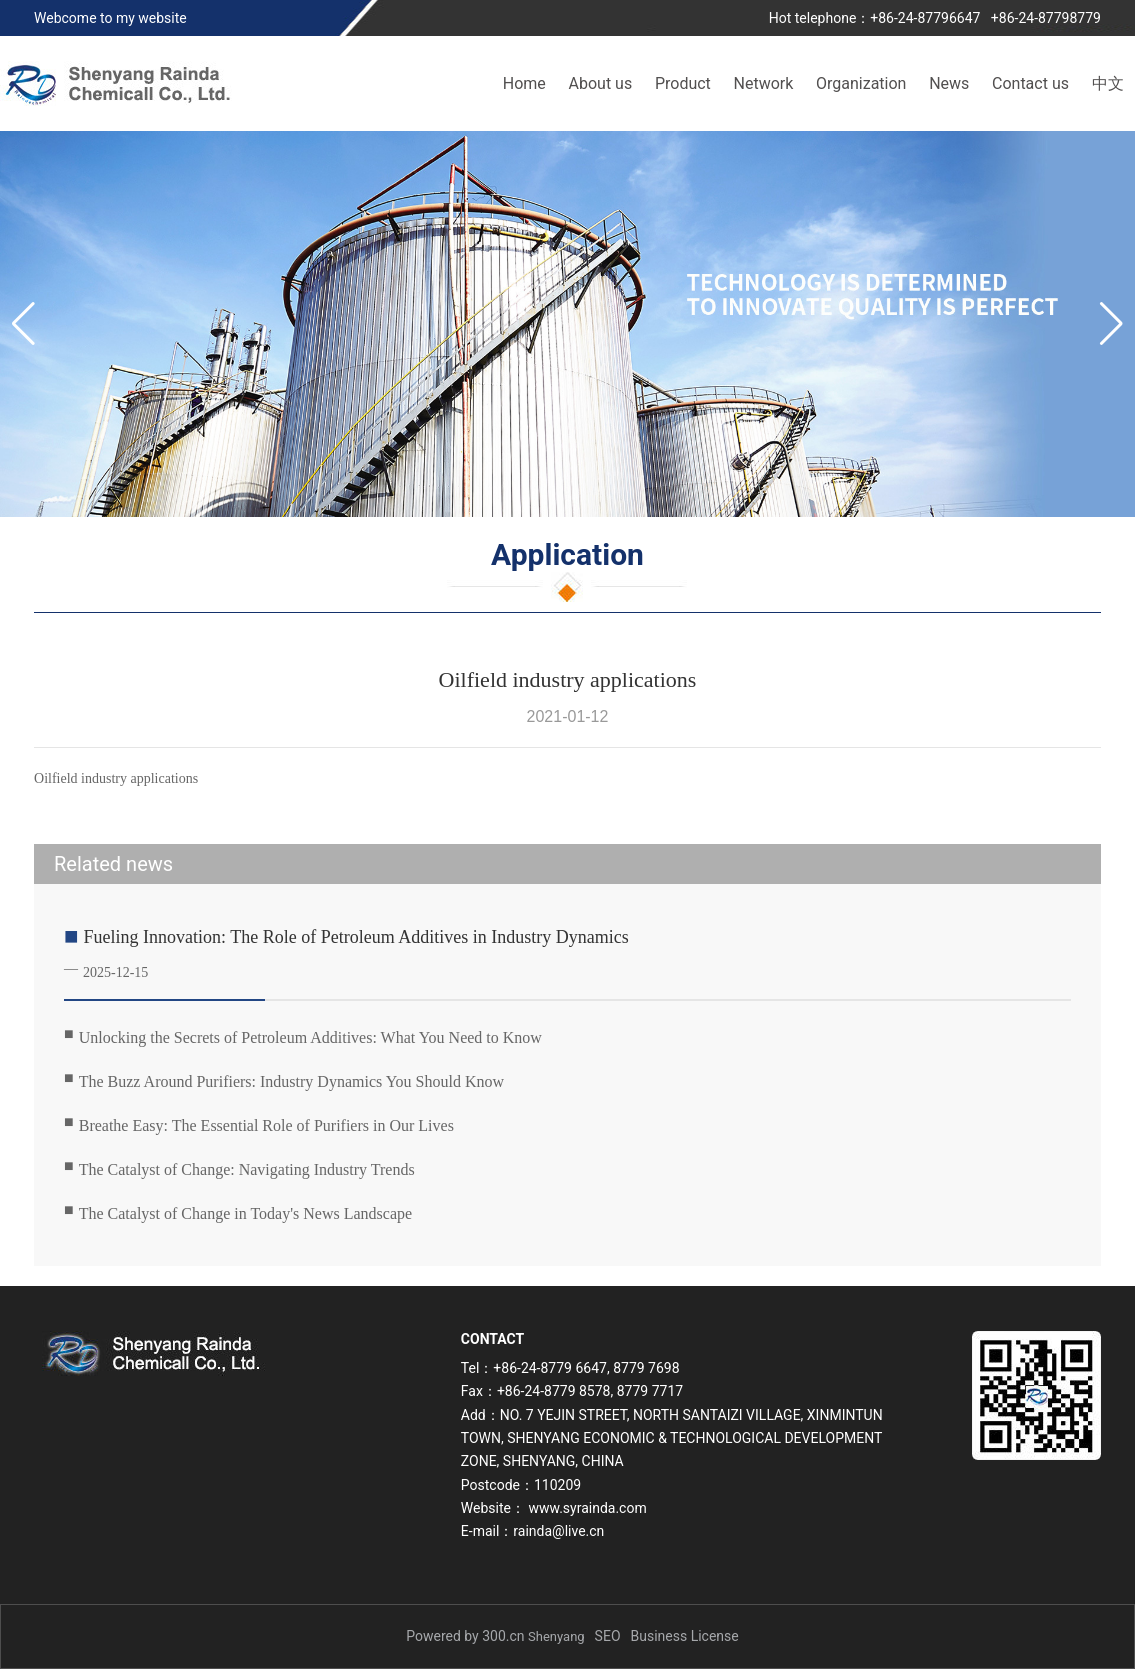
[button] (1111, 324)
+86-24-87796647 (925, 18)
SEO (608, 1636)
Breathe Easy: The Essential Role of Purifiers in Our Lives (266, 1125)
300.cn (503, 1636)
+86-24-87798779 (1046, 18)
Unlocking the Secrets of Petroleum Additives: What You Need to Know (310, 1037)
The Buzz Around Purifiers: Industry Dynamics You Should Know (291, 1081)
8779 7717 (650, 1391)
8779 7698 (646, 1368)
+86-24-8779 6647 (550, 1368)
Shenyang (556, 1636)
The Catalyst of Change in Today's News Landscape (245, 1213)
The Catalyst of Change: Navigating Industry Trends (247, 1169)
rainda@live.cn (558, 1531)
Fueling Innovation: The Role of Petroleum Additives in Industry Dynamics (356, 937)
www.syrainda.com (587, 1508)
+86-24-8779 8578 (554, 1391)
